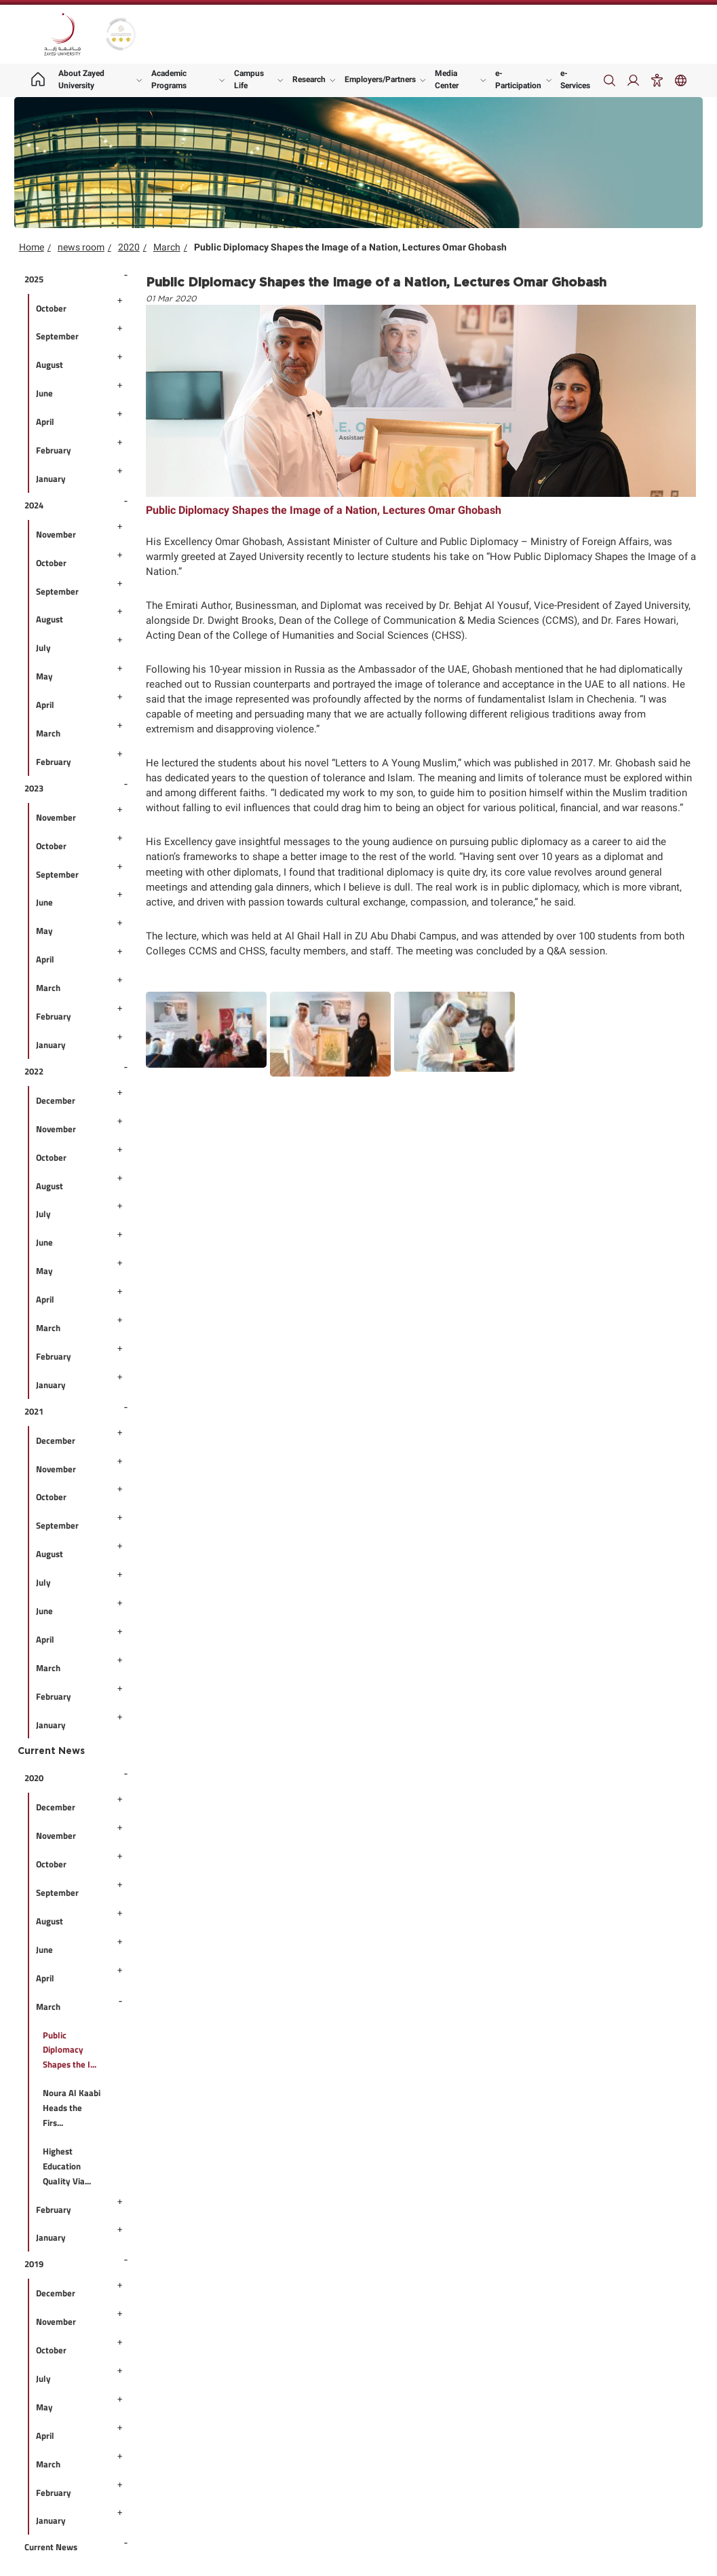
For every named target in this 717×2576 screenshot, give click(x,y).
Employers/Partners (380, 79)
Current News (51, 1751)
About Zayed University (81, 79)
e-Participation (518, 79)
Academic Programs (169, 79)
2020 (129, 247)
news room (81, 247)
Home (31, 247)
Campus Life (249, 79)
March (166, 247)
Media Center (447, 79)
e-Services (575, 79)
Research (309, 79)
